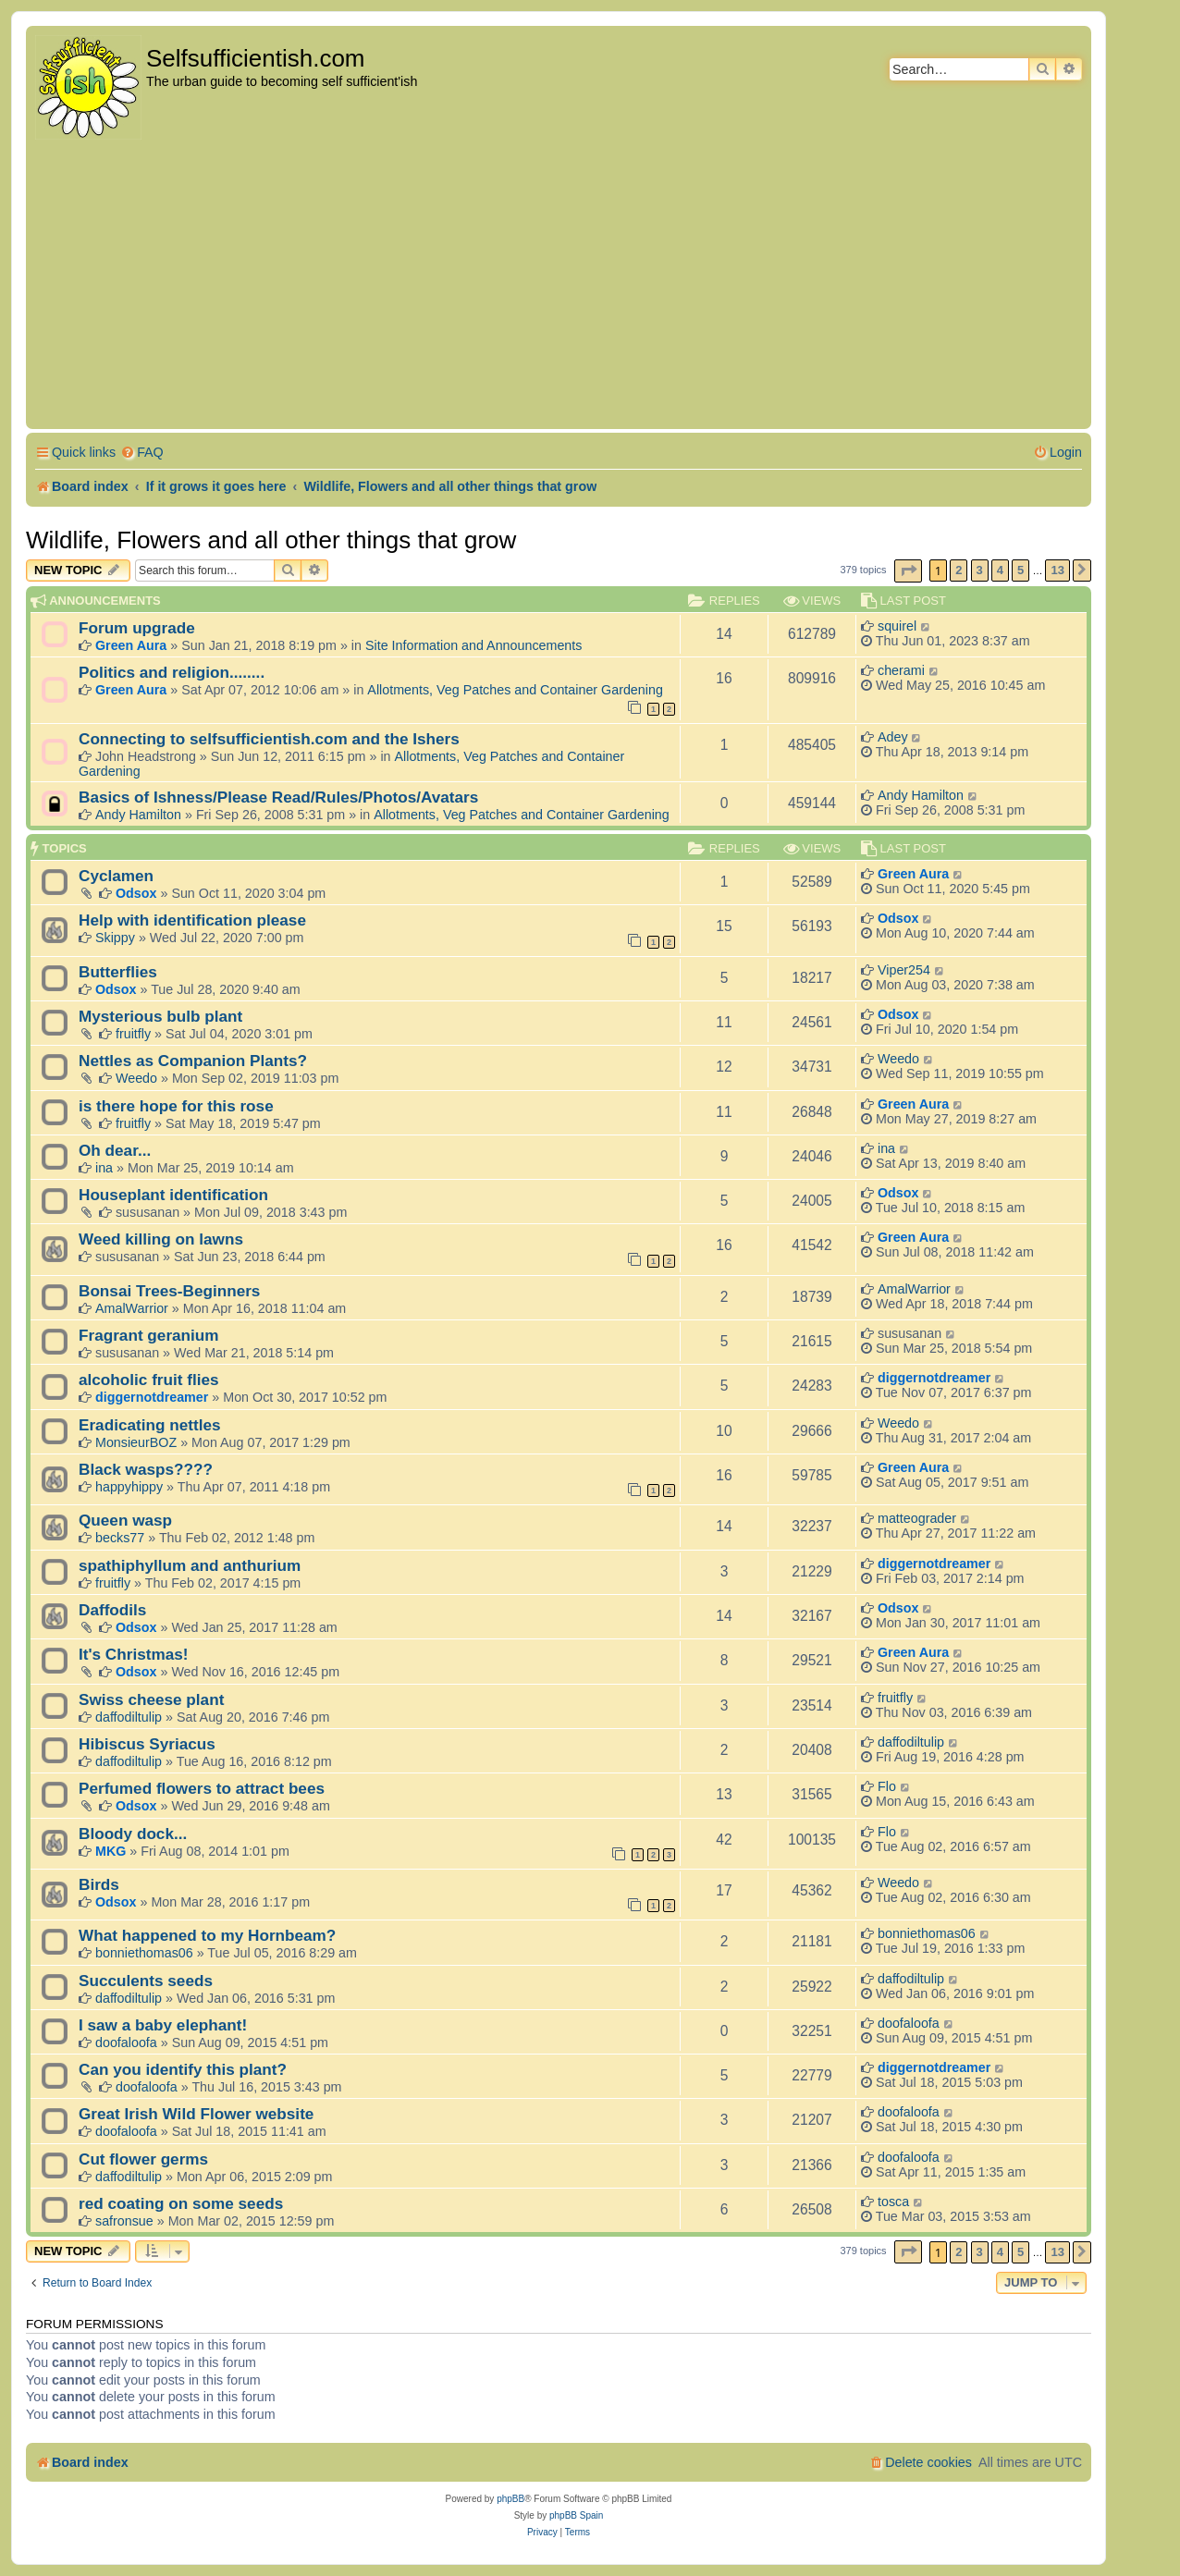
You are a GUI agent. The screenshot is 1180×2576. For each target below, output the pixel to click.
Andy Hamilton (138, 814)
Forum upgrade (137, 628)
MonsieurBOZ (136, 1442)
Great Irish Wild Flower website (196, 2113)
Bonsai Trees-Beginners (169, 1291)
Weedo (136, 1078)
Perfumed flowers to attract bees (202, 1788)
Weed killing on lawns (161, 1239)
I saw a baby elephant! (163, 2025)
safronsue (124, 2221)
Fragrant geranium (149, 1335)
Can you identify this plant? (183, 2069)
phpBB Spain (576, 2515)
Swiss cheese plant (151, 1699)
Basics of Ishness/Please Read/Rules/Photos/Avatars (278, 797)
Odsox (136, 893)
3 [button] (980, 570)
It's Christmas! (134, 1654)
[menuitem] (142, 452)
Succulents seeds (146, 1980)
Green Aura (130, 645)
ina (104, 1167)
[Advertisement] (559, 285)
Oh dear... (115, 1150)
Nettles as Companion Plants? (193, 1060)
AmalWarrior (131, 1308)
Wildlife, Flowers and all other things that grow (271, 540)
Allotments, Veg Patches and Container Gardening (515, 689)
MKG (110, 1851)
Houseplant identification (173, 1194)
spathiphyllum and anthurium (190, 1565)
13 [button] (1057, 570)
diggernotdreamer (151, 1397)
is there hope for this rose (176, 1106)
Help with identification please (192, 920)
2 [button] (958, 570)
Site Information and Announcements (473, 645)
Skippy (115, 937)
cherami (901, 670)
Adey (893, 737)
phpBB (510, 2499)
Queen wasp (125, 1520)
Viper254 (904, 970)
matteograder (917, 1518)
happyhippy (129, 1486)
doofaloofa (126, 2042)
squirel (897, 626)
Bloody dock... (133, 1833)
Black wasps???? (146, 1469)
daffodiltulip (128, 1717)
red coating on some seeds (181, 2203)
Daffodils (112, 1610)
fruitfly (133, 1033)
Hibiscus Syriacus (147, 1744)
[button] (908, 571)
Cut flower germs (143, 2159)
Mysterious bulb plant (160, 1016)
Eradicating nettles (150, 1425)
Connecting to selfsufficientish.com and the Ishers (269, 739)
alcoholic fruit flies (149, 1379)
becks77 (119, 1537)
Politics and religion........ (171, 672)
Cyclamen (116, 875)
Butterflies (118, 972)
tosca (893, 2201)
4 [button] (1000, 570)
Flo (887, 1786)
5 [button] (1020, 570)
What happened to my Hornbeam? (207, 1935)
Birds (99, 1884)
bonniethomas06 (144, 1952)
